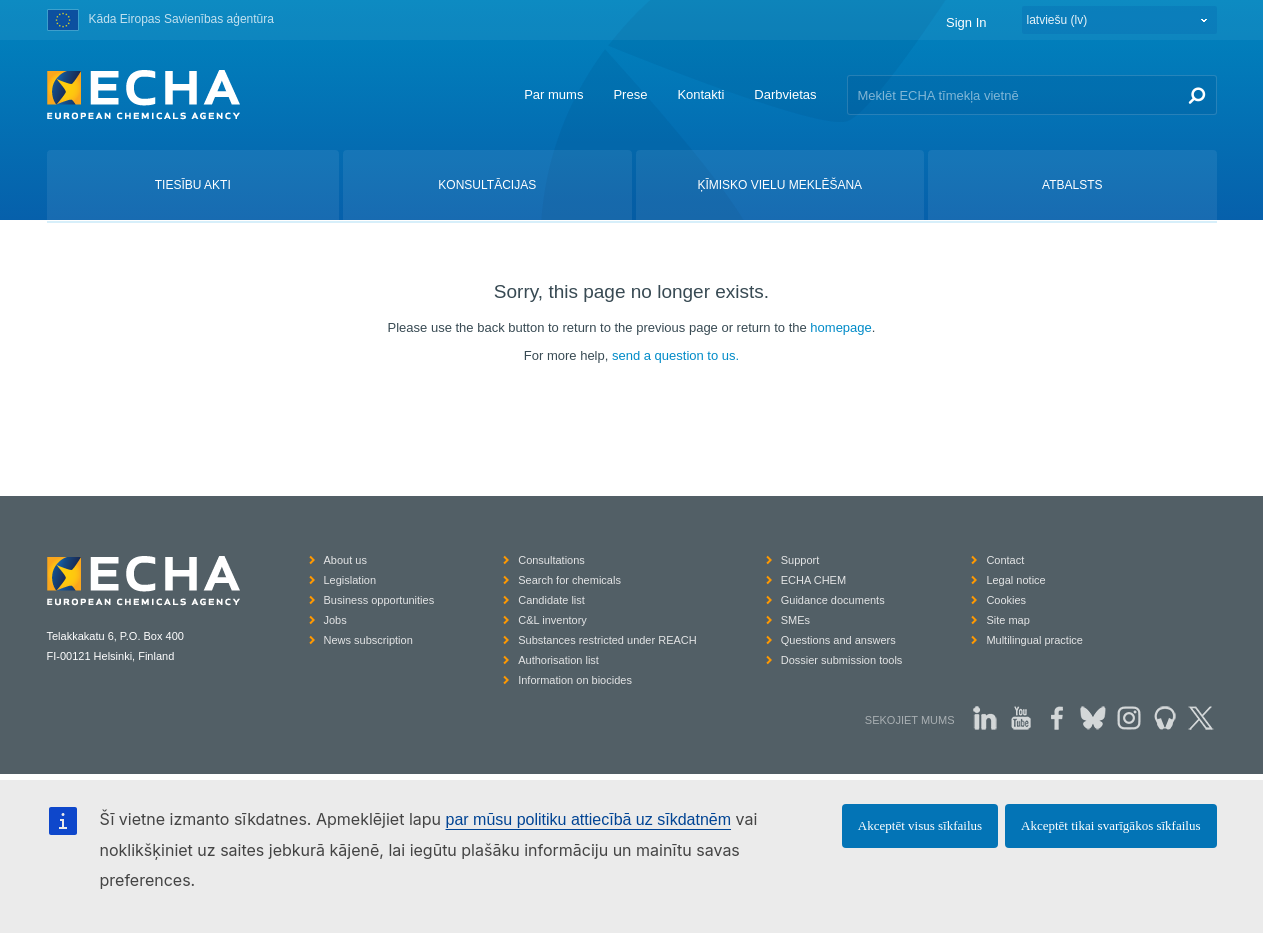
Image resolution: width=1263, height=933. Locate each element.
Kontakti (700, 94)
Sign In (966, 22)
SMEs (795, 620)
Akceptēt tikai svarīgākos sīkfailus (1110, 825)
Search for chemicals (569, 580)
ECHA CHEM (813, 580)
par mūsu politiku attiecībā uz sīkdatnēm (588, 819)
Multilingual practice (1034, 640)
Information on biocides (575, 680)
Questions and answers (838, 640)
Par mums (553, 94)
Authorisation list (558, 660)
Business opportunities (379, 600)
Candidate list (551, 600)
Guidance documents (833, 600)
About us (345, 560)
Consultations (551, 560)
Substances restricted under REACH (607, 640)
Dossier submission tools (842, 660)
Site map (1007, 620)
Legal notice (1015, 580)
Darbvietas (785, 94)
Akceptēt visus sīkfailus (920, 825)
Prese (630, 94)
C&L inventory (552, 620)
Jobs (335, 620)
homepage (840, 327)
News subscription (368, 640)
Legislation (350, 580)
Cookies (1006, 600)
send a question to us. (675, 355)
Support (800, 560)
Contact (1005, 560)
